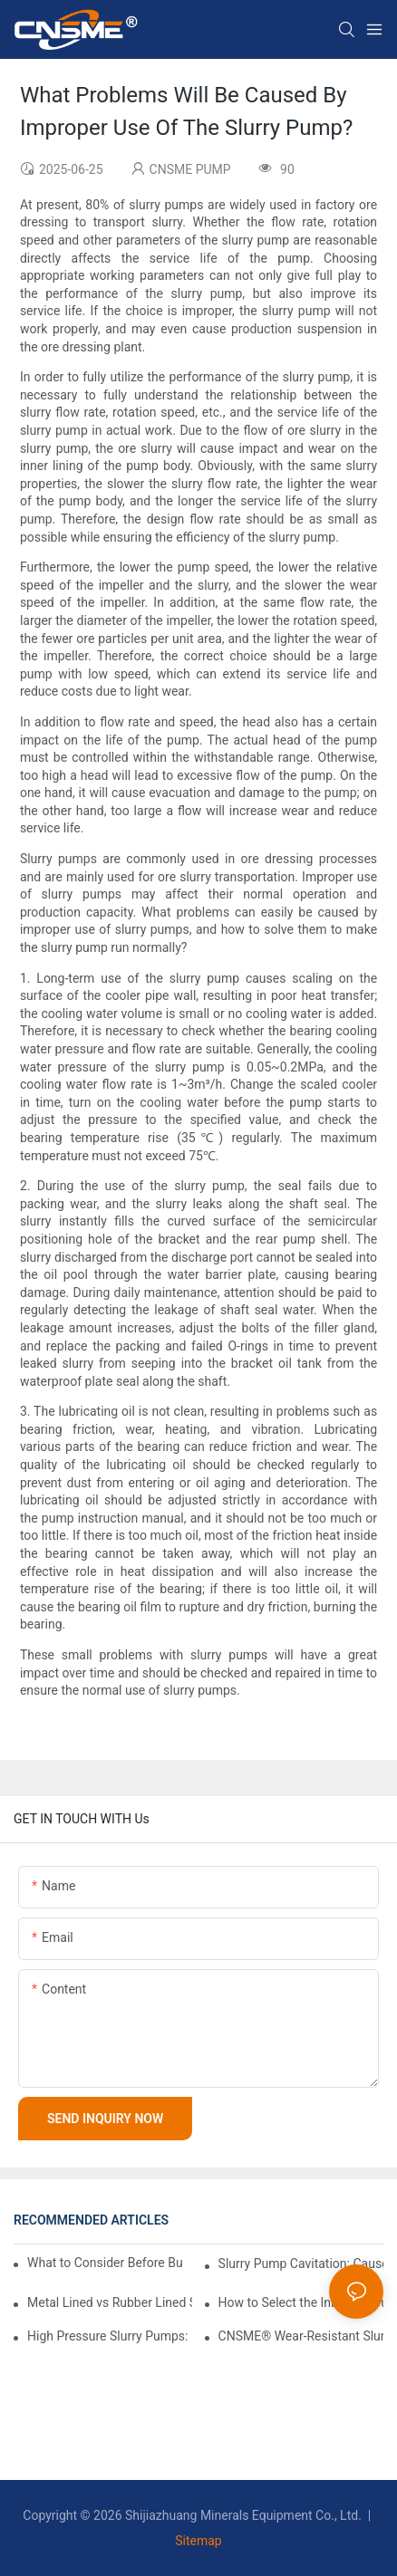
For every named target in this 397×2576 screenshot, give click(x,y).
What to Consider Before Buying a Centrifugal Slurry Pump (105, 2262)
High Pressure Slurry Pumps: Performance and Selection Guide (109, 2336)
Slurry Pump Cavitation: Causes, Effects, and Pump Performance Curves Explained (300, 2263)
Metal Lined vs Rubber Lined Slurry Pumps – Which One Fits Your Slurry (109, 2302)
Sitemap (198, 2540)
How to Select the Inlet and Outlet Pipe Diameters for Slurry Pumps (300, 2302)
